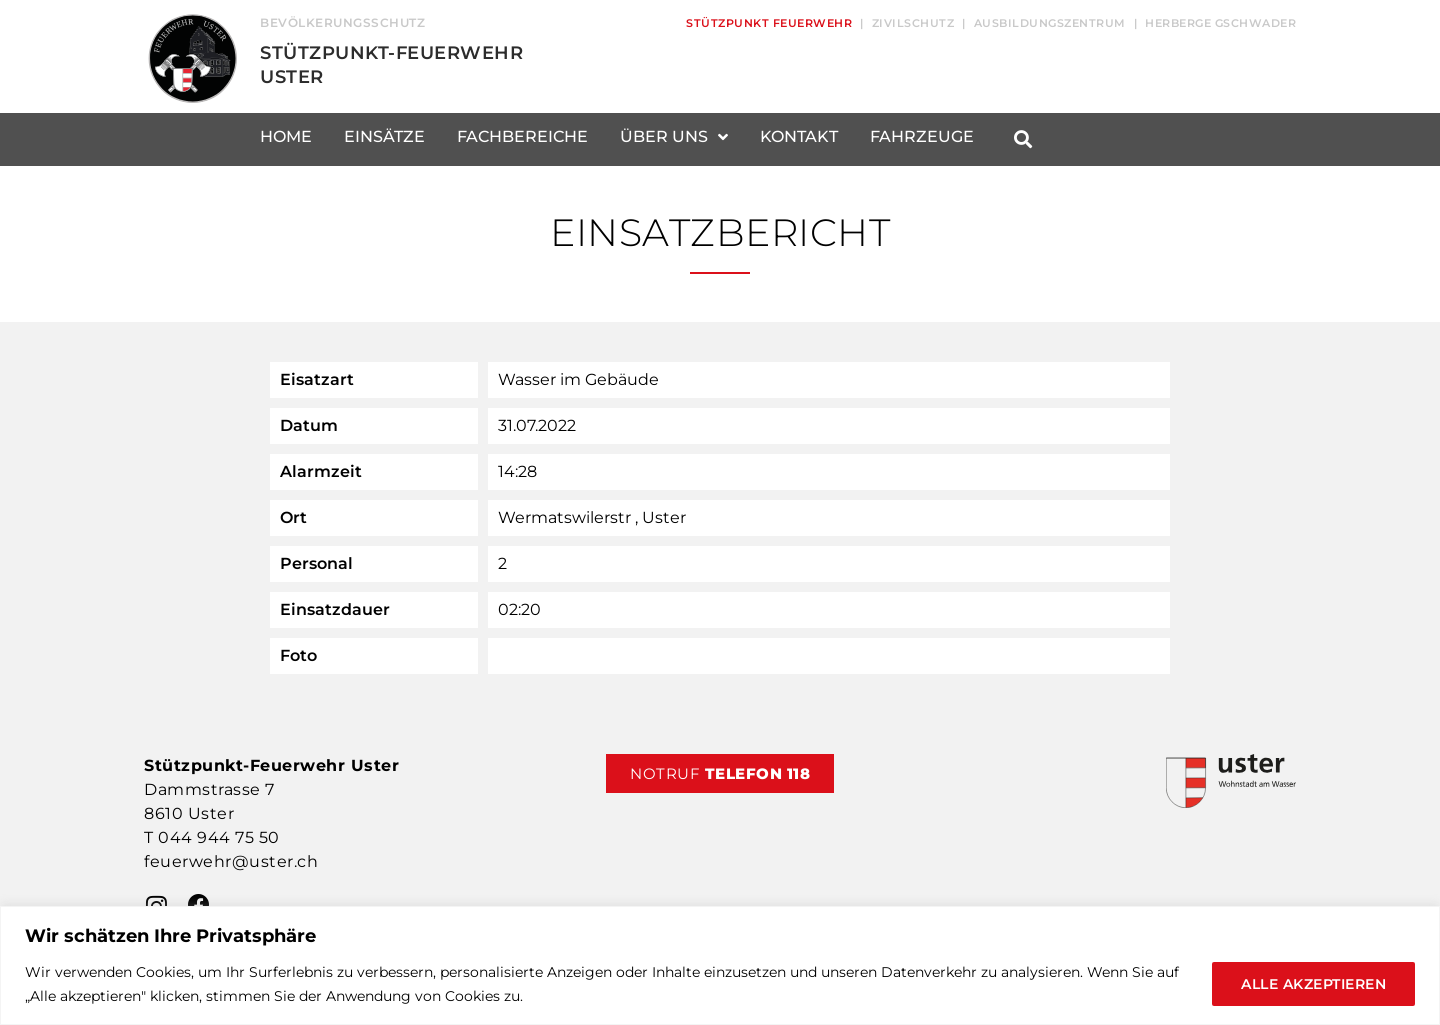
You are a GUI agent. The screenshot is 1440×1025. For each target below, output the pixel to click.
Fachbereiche (522, 136)
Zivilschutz (913, 23)
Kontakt (799, 136)
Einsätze (384, 136)
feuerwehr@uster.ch (231, 861)
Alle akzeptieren (1313, 984)
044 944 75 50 (219, 837)
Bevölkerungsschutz (342, 22)
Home (286, 136)
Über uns (674, 137)
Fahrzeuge (922, 136)
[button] (1022, 139)
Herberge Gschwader (1220, 23)
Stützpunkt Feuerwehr (769, 23)
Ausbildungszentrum (1050, 23)
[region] (720, 965)
